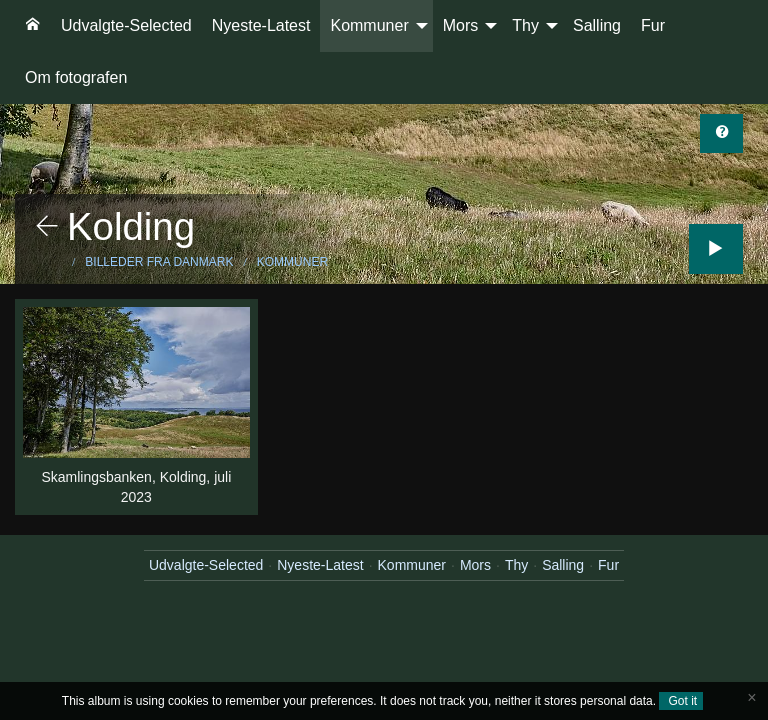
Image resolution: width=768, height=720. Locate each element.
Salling (597, 25)
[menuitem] (33, 26)
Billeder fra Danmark (159, 262)
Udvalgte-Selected (126, 25)
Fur (653, 25)
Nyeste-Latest (261, 25)
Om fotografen (76, 77)
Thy (525, 25)
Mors (461, 25)
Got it (681, 701)
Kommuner (369, 25)
